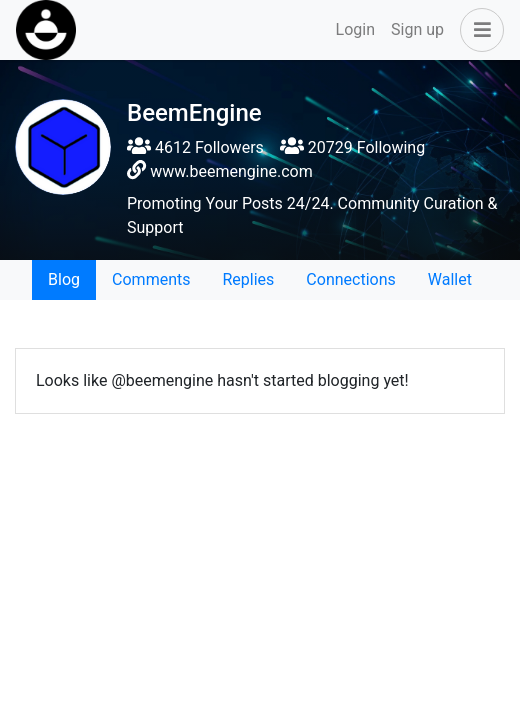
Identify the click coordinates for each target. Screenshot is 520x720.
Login (355, 29)
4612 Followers (195, 147)
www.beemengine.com (231, 171)
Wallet (450, 279)
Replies (248, 279)
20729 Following (352, 147)
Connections (350, 279)
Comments (151, 279)
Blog (64, 279)
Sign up (417, 29)
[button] (478, 30)
